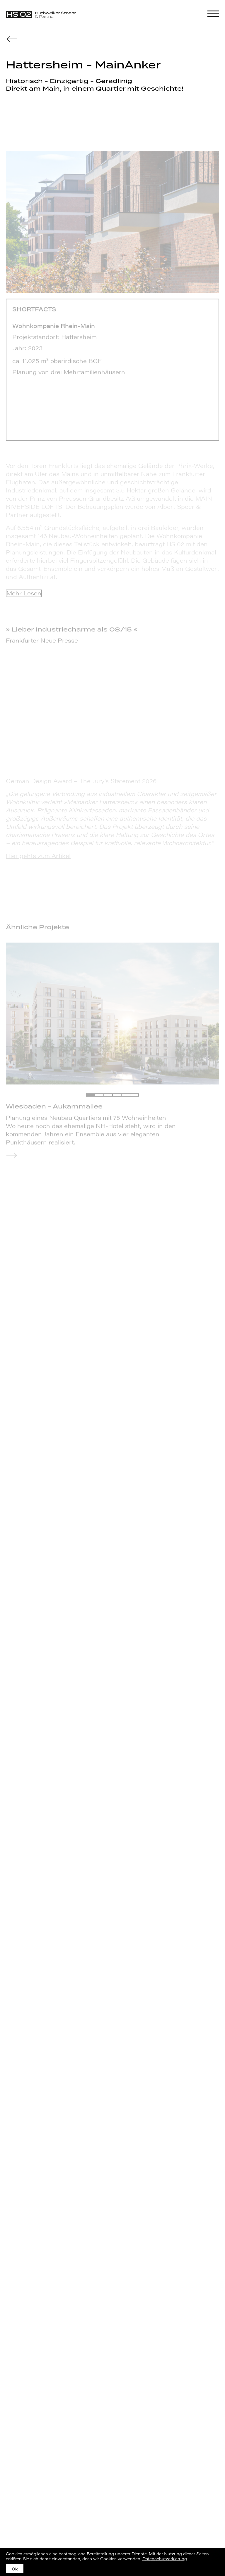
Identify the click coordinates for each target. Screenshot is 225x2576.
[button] (90, 1095)
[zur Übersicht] (12, 37)
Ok (15, 2569)
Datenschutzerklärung (164, 2558)
